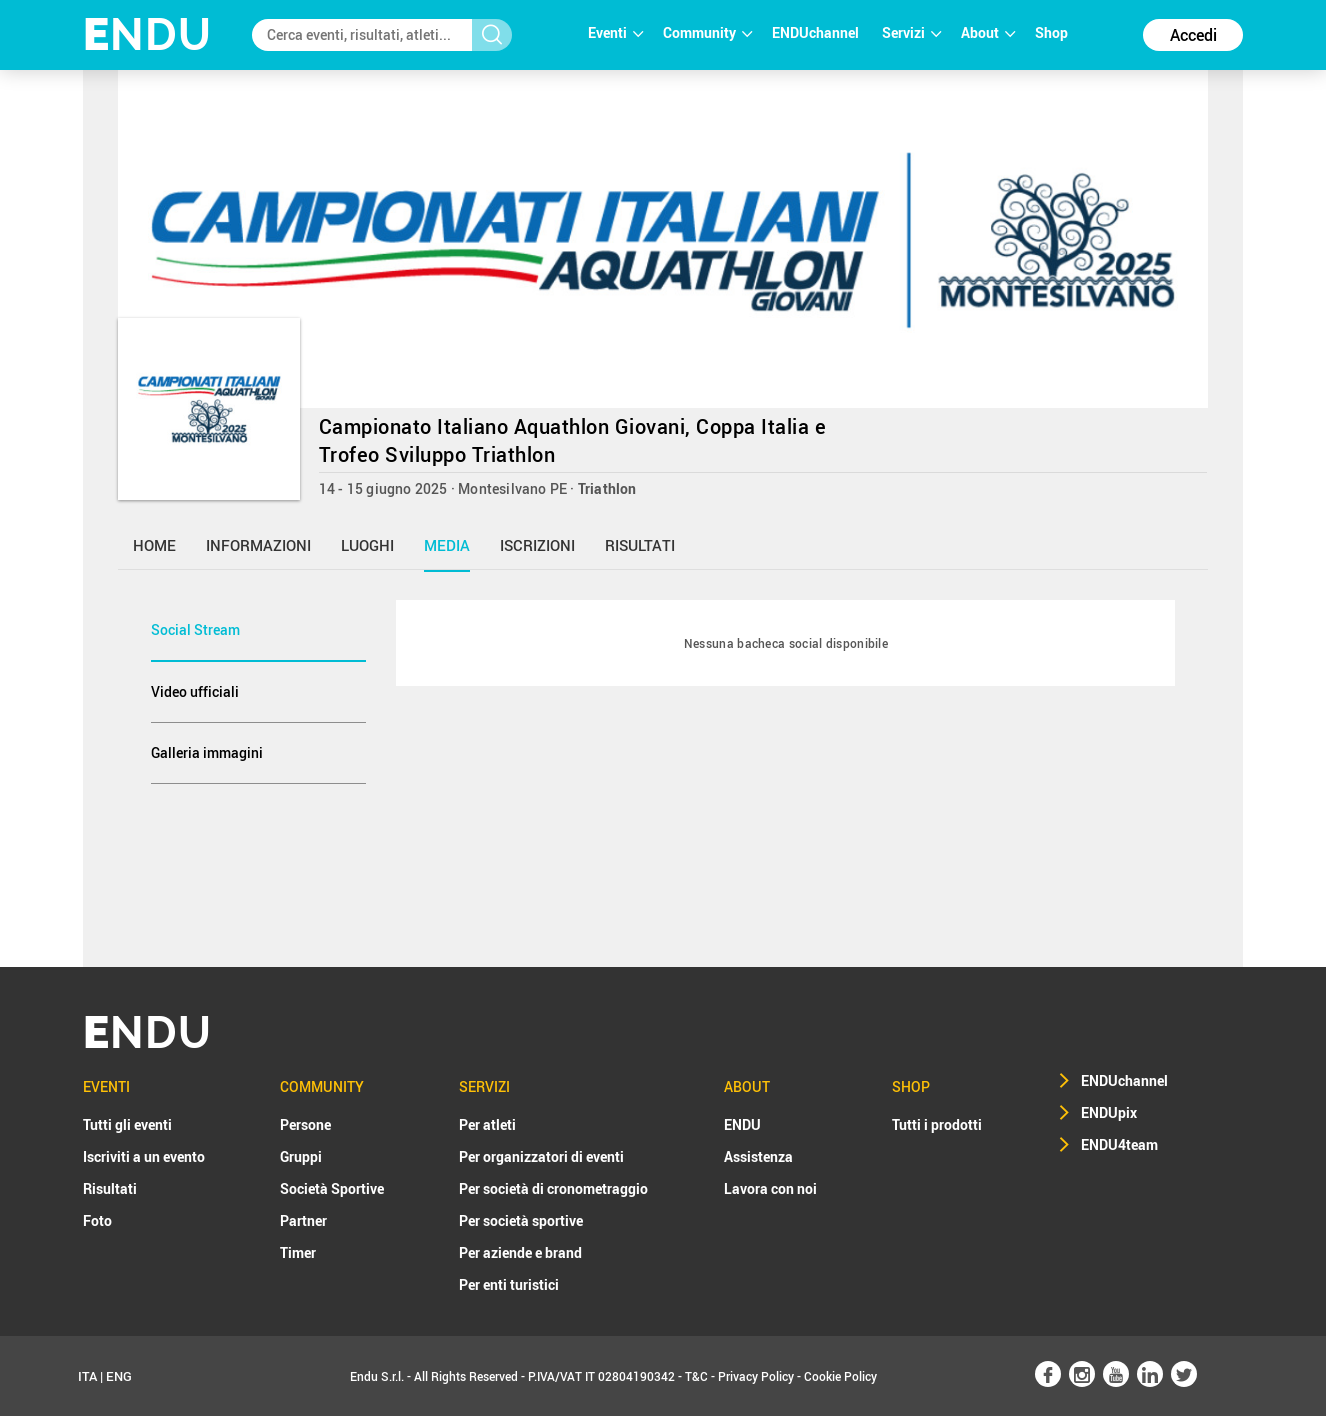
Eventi (615, 32)
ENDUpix (1109, 1112)
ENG (119, 1376)
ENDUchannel (817, 32)
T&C (696, 1376)
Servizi (911, 32)
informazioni (258, 545)
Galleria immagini (207, 752)
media (447, 545)
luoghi (367, 545)
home (154, 545)
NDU (147, 34)
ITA (87, 1376)
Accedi (1193, 35)
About (988, 32)
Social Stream (195, 629)
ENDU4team (1119, 1144)
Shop (1051, 32)
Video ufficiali (195, 691)
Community (707, 32)
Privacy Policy (756, 1376)
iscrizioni (537, 545)
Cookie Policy (840, 1376)
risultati (640, 545)
